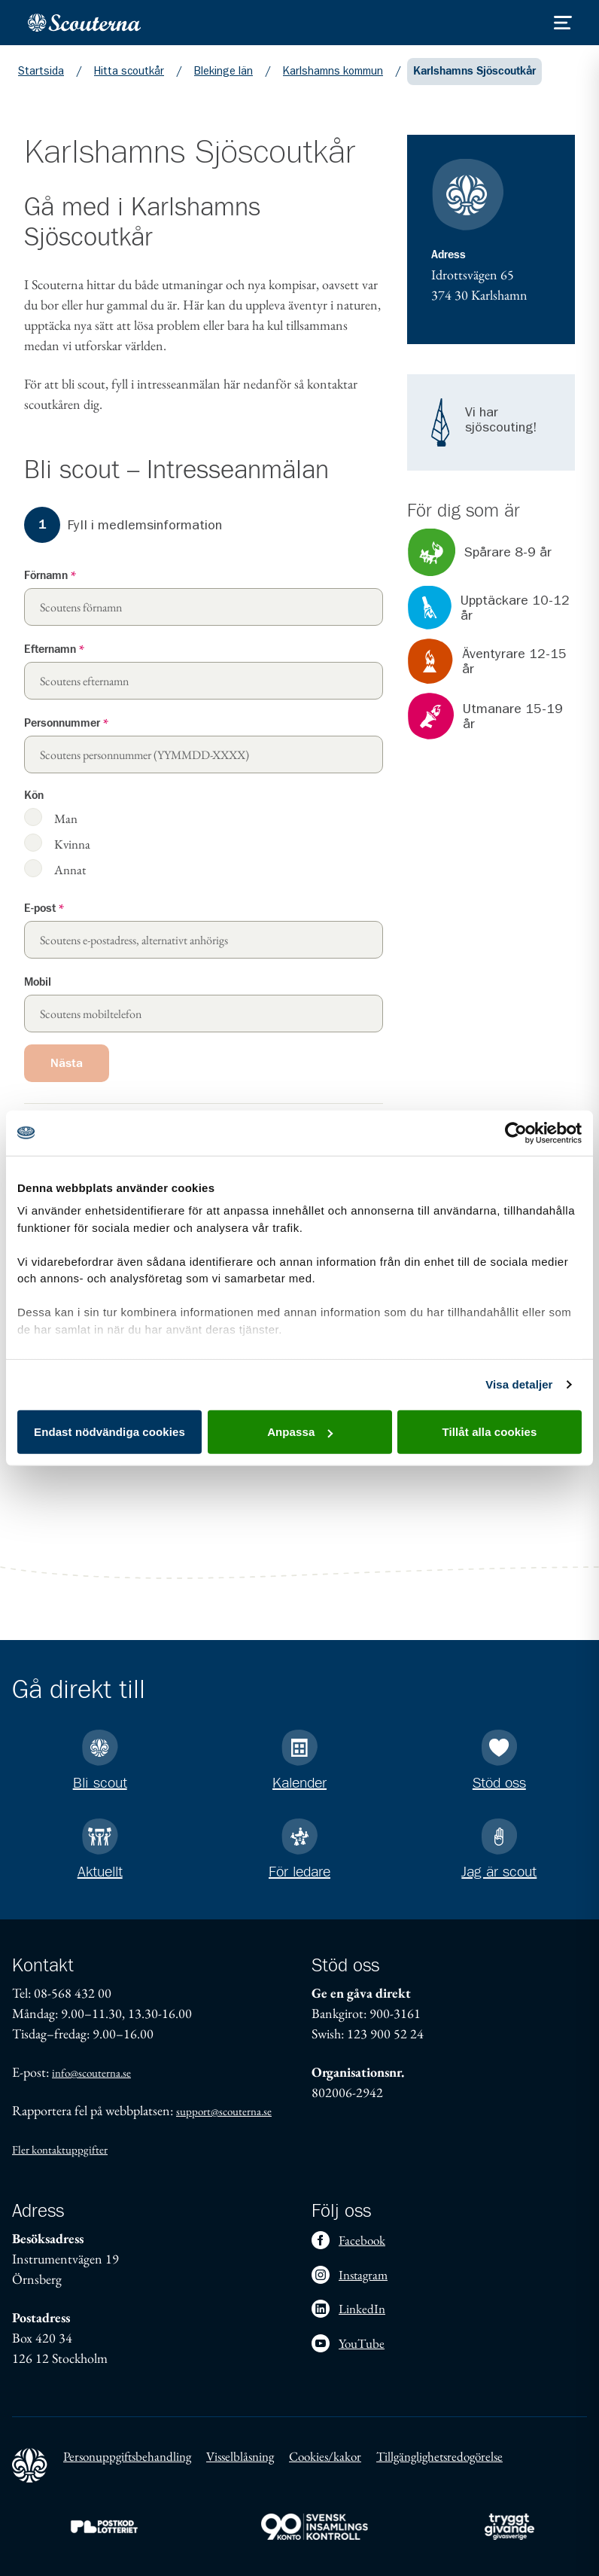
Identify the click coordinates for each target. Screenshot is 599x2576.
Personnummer (66, 723)
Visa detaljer (518, 1384)
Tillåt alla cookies (489, 1431)
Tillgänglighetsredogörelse (439, 2456)
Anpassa (300, 1431)
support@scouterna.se (224, 2111)
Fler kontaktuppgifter (60, 2149)
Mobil (37, 982)
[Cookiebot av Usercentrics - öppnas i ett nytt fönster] (516, 1132)
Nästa (66, 1063)
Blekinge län (223, 71)
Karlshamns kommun (333, 71)
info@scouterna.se (91, 2072)
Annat (70, 869)
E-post (44, 908)
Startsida (41, 71)
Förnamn (50, 575)
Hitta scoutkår (129, 71)
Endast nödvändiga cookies (109, 1431)
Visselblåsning (240, 2456)
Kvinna (72, 844)
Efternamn (54, 649)
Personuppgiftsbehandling (127, 2456)
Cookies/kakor (325, 2456)
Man (66, 818)
